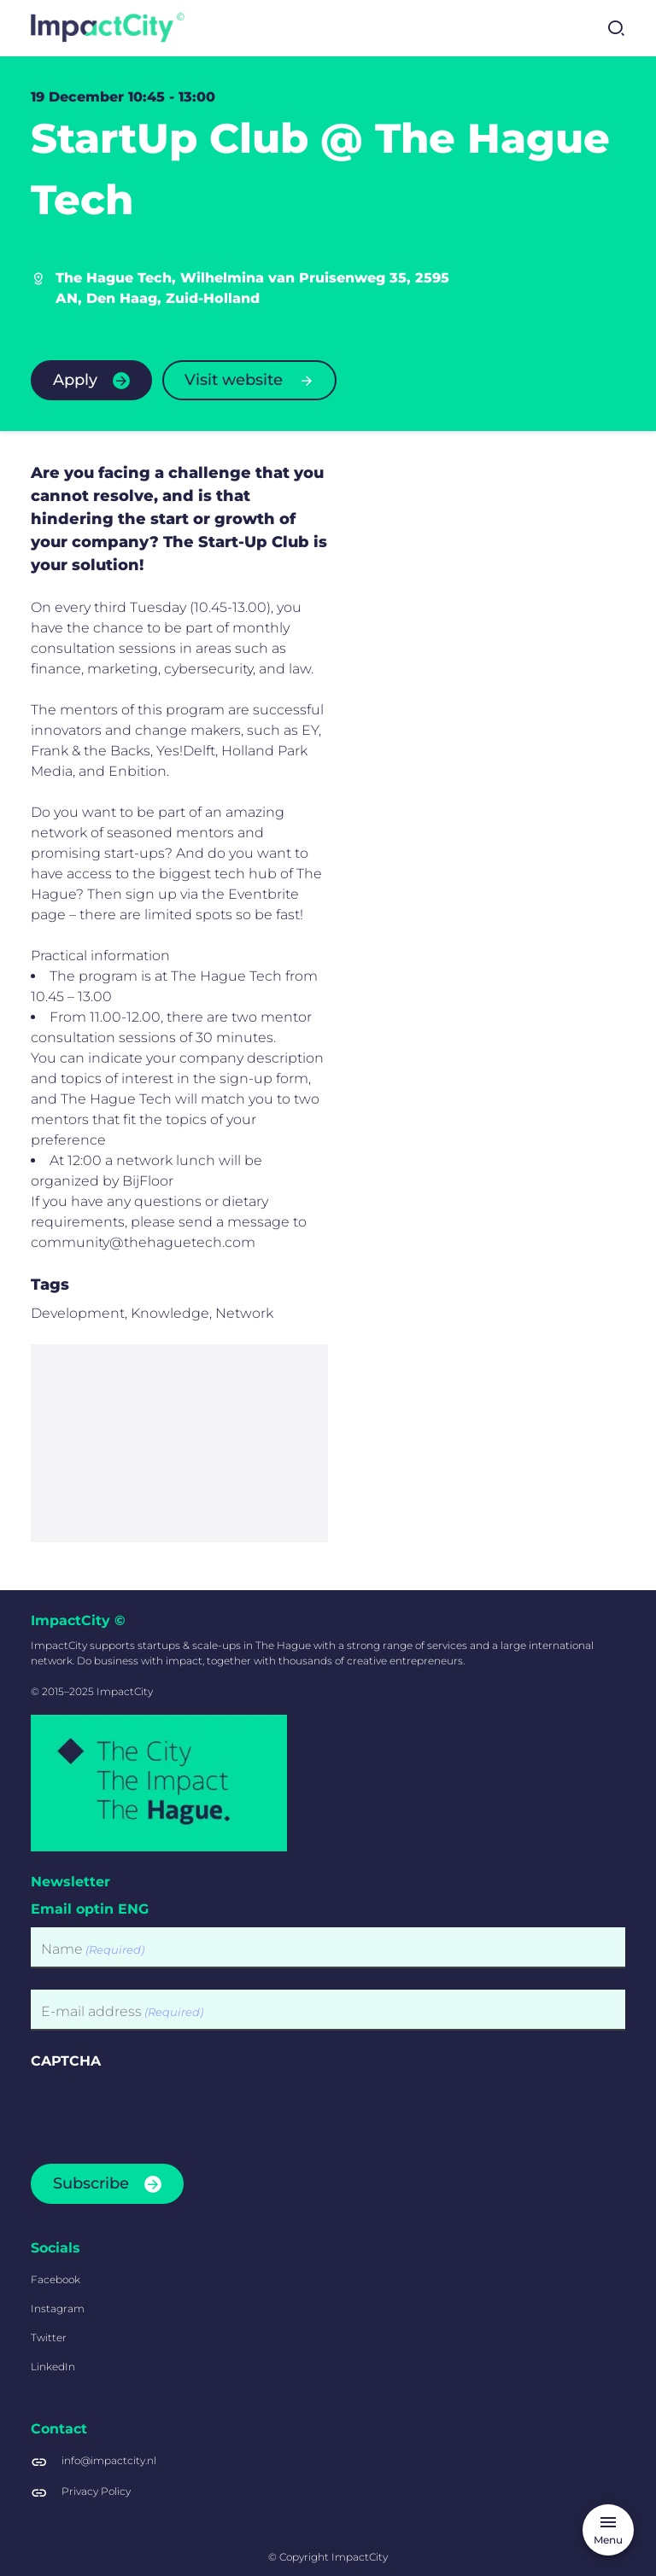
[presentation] (160, 2111)
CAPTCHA (66, 2061)
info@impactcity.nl (109, 2460)
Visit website (233, 379)
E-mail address (122, 2012)
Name (92, 1950)
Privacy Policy (96, 2491)
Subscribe (91, 2183)
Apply (75, 379)
